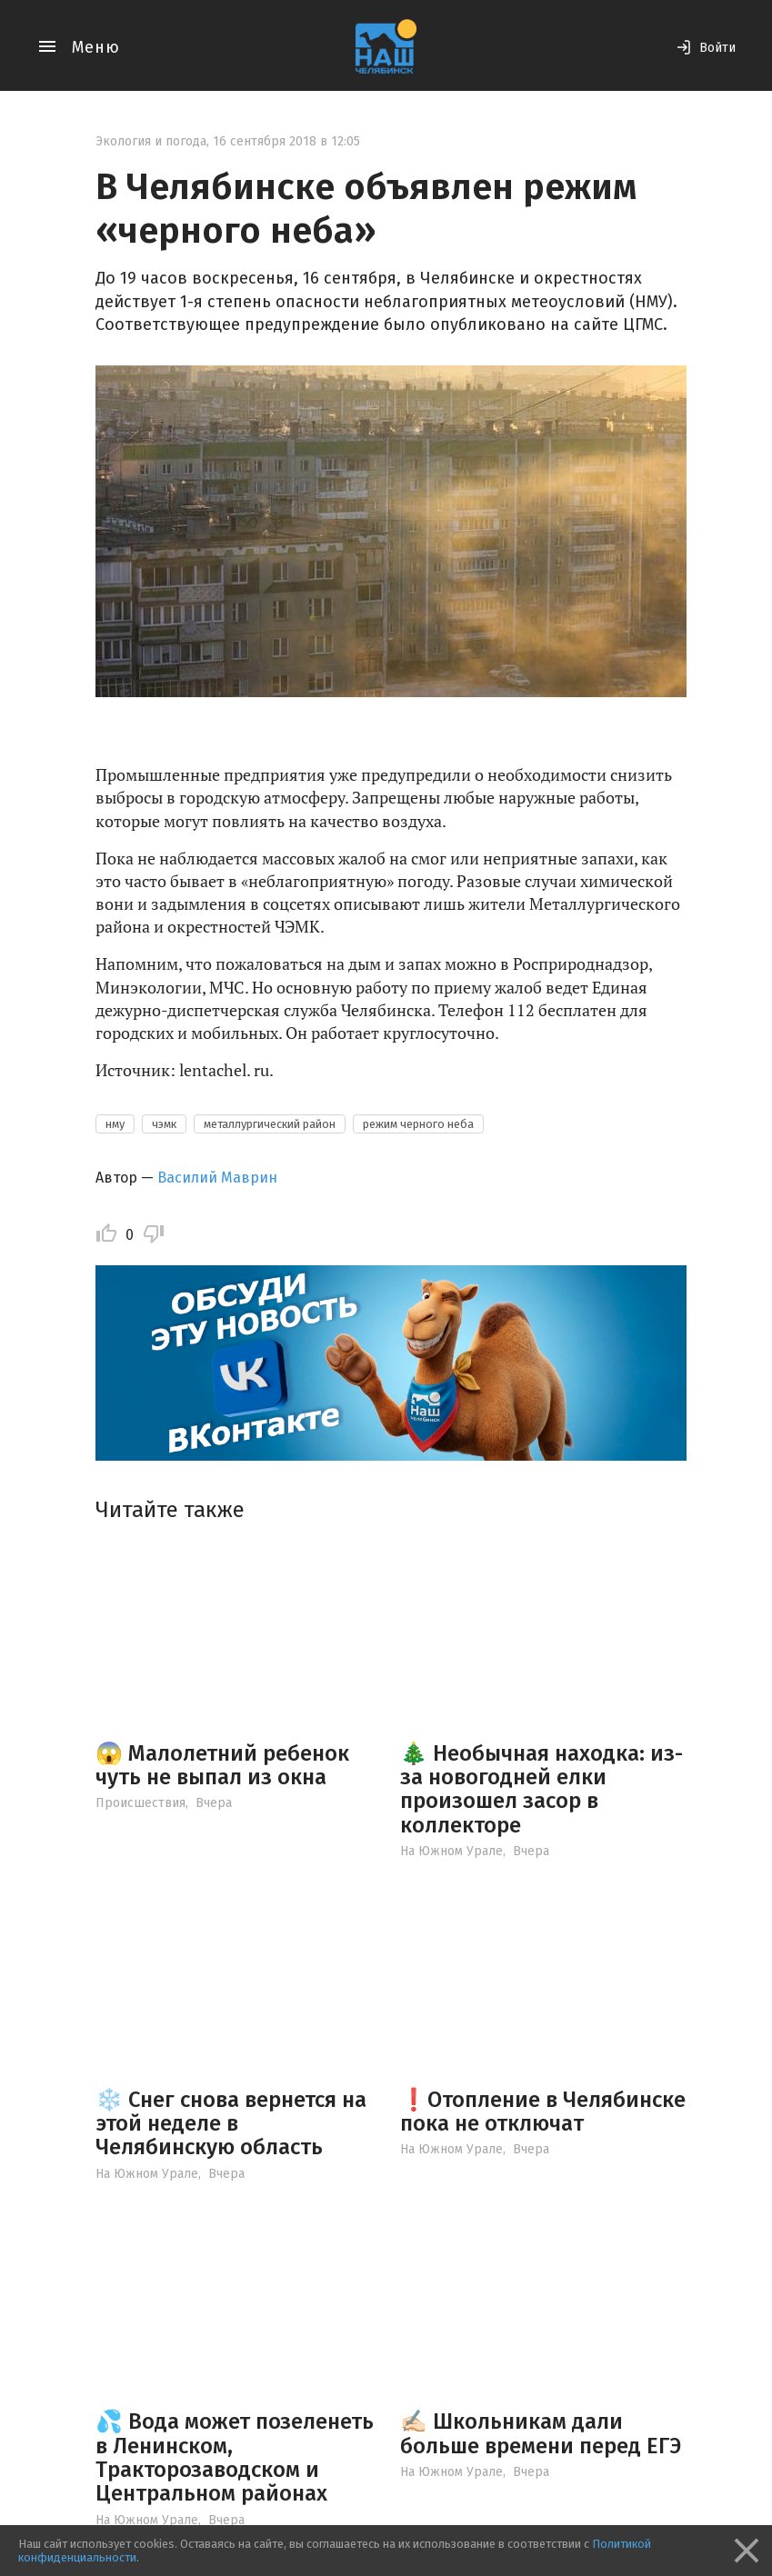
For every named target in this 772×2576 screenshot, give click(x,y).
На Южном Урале (451, 1851)
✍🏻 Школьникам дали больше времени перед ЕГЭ (540, 2433)
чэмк (164, 1124)
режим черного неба (418, 1124)
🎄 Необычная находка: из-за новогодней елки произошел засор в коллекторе (541, 1789)
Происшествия (140, 1803)
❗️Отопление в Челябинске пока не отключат (543, 2111)
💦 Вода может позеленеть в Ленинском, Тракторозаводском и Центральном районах (234, 2457)
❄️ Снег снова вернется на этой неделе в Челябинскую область (230, 2124)
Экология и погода (150, 141)
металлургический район (270, 1124)
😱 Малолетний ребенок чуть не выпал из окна (222, 1765)
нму (115, 1124)
